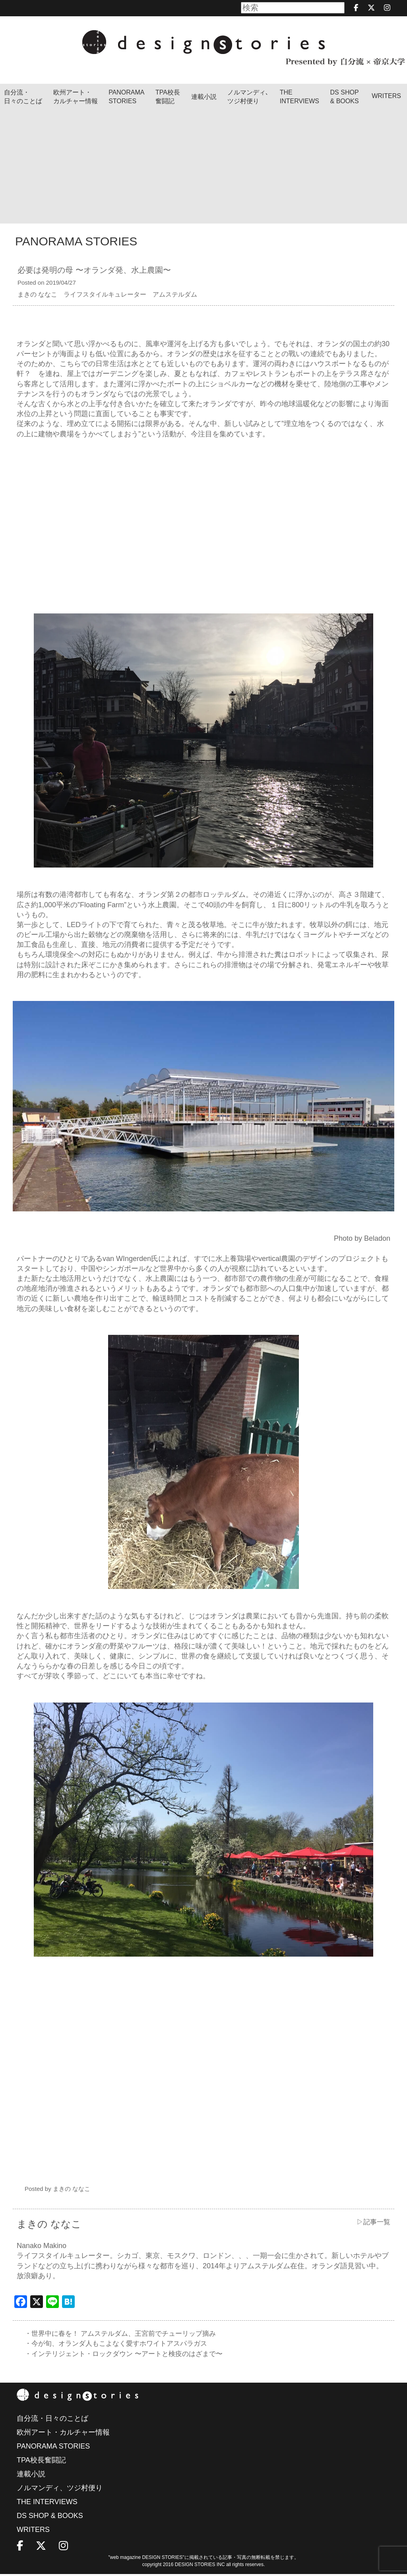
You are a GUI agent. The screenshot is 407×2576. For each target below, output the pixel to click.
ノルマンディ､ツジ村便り (248, 96)
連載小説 (204, 96)
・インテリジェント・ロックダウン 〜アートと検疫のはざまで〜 (129, 2355)
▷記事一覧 (372, 2222)
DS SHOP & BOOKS (344, 96)
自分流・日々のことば (23, 96)
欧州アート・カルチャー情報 (75, 96)
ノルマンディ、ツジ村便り (60, 2490)
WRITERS (386, 96)
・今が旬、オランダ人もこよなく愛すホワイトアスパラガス (121, 2344)
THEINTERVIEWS (299, 96)
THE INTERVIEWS (47, 2504)
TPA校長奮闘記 (167, 96)
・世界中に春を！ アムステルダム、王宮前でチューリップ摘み (126, 2334)
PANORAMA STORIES (126, 96)
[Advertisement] (203, 168)
